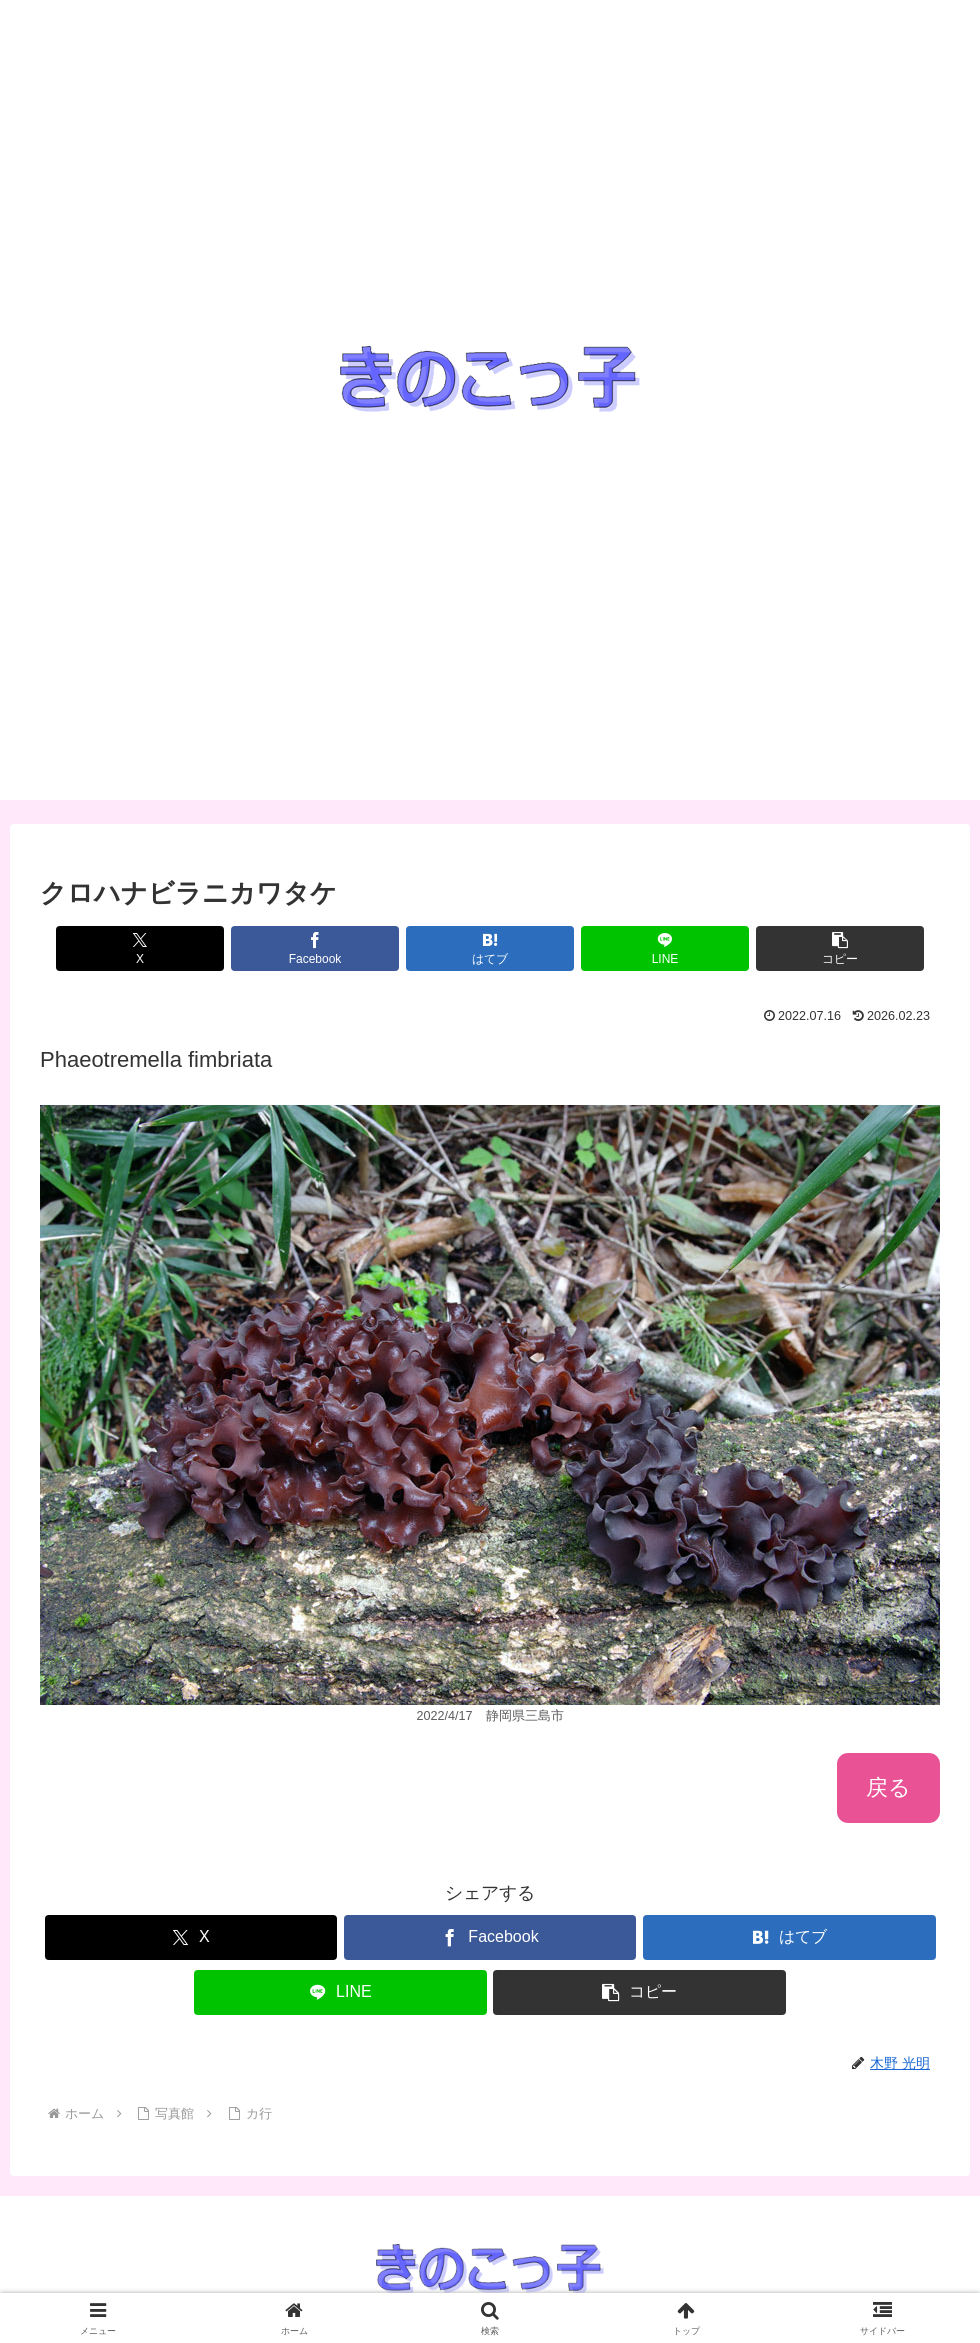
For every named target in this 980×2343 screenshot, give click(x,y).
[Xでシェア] (188, 948)
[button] (792, 948)
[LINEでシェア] (641, 948)
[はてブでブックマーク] (490, 948)
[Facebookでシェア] (339, 948)
